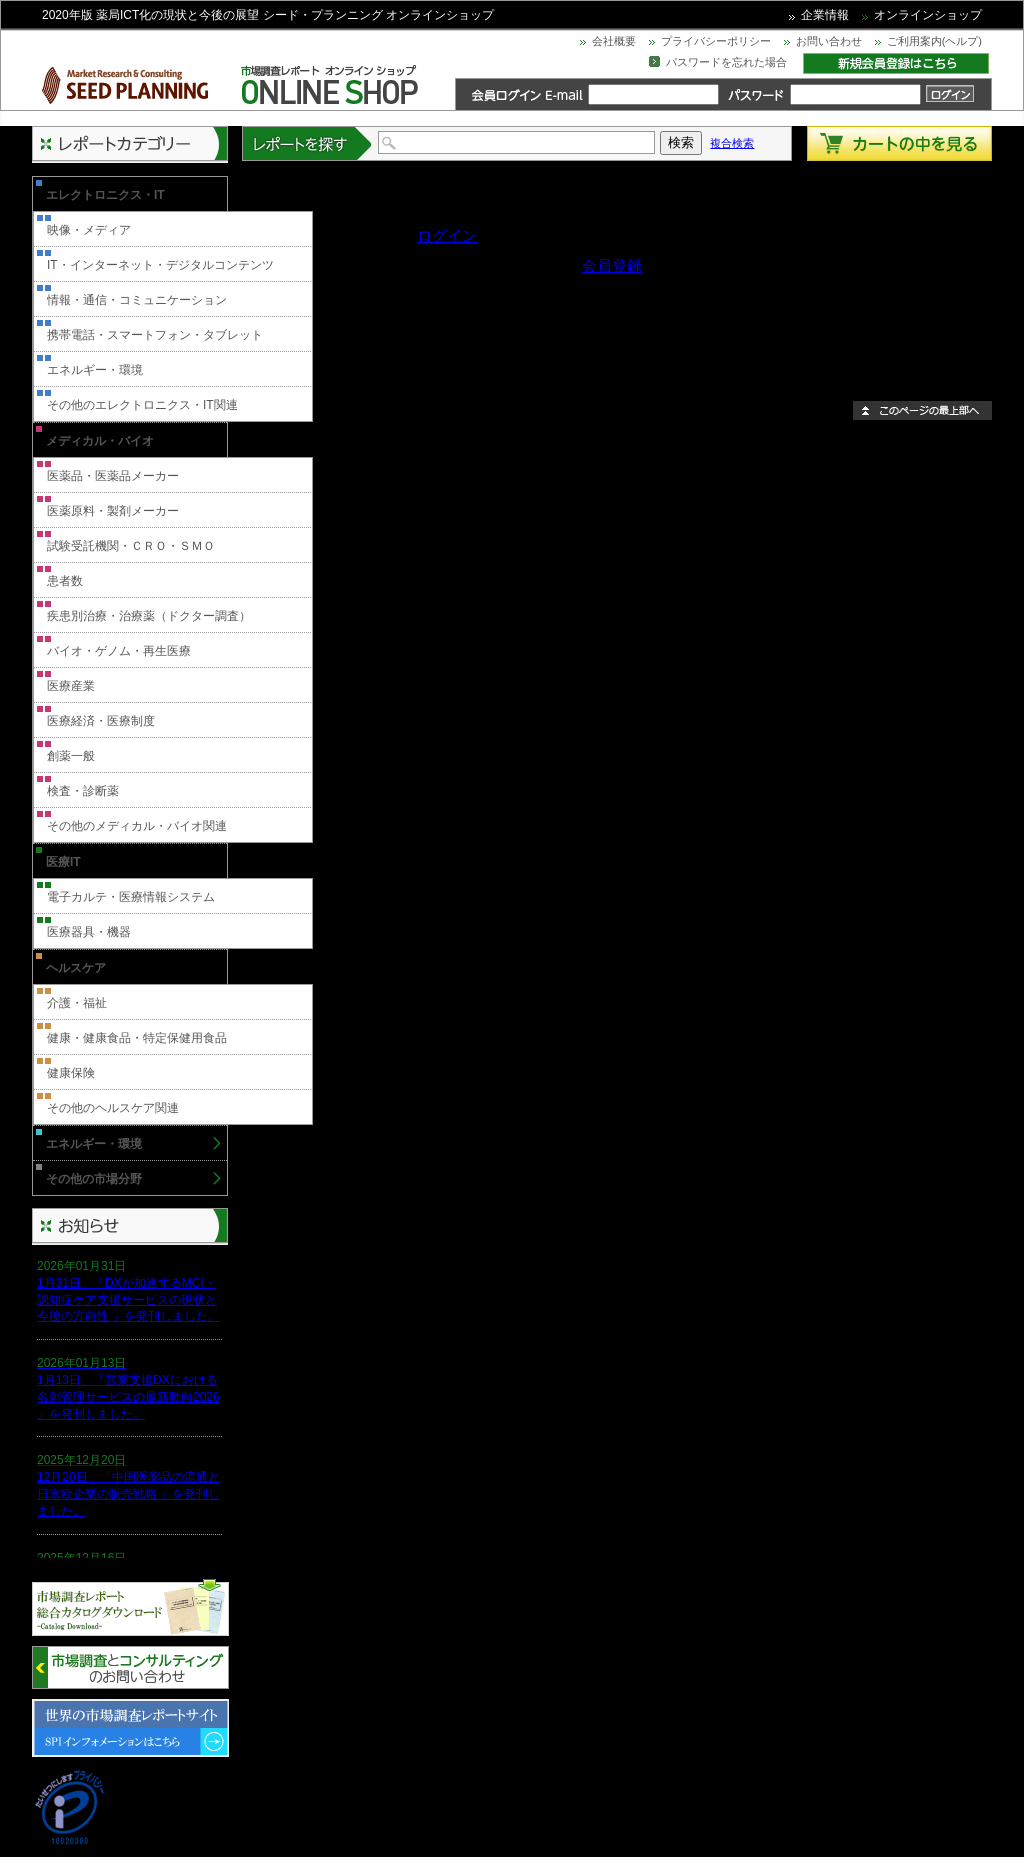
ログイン (447, 235)
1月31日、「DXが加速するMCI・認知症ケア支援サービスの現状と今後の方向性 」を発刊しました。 (128, 1300)
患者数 (65, 581)
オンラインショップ (928, 15)
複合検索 (732, 143)
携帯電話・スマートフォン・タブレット (155, 335)
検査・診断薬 (83, 791)
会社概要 (614, 41)
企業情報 (825, 15)
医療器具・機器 (89, 932)
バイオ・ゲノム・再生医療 (119, 651)
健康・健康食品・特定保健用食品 (137, 1038)
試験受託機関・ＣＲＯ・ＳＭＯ (131, 546)
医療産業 (71, 686)
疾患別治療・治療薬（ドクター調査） (149, 616)
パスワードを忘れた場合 (726, 62)
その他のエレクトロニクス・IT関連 (142, 405)
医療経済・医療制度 (101, 721)
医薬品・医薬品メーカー (113, 476)
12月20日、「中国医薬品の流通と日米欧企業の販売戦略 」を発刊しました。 (128, 1494)
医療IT (63, 862)
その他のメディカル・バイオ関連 (137, 826)
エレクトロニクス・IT (105, 195)
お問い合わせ (829, 41)
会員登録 (612, 265)
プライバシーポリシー (716, 41)
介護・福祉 (77, 1003)
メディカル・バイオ (100, 441)
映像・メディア (89, 230)
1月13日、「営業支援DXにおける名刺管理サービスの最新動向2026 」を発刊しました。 (128, 1397)
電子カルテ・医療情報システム (131, 897)
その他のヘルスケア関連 (113, 1108)
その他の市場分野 (94, 1179)
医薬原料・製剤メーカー (113, 511)
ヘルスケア (76, 968)
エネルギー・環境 (95, 370)
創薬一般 (71, 756)
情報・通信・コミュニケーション (137, 300)
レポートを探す (308, 143)
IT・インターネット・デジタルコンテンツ (160, 265)
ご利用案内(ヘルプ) (934, 41)
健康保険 (71, 1073)
